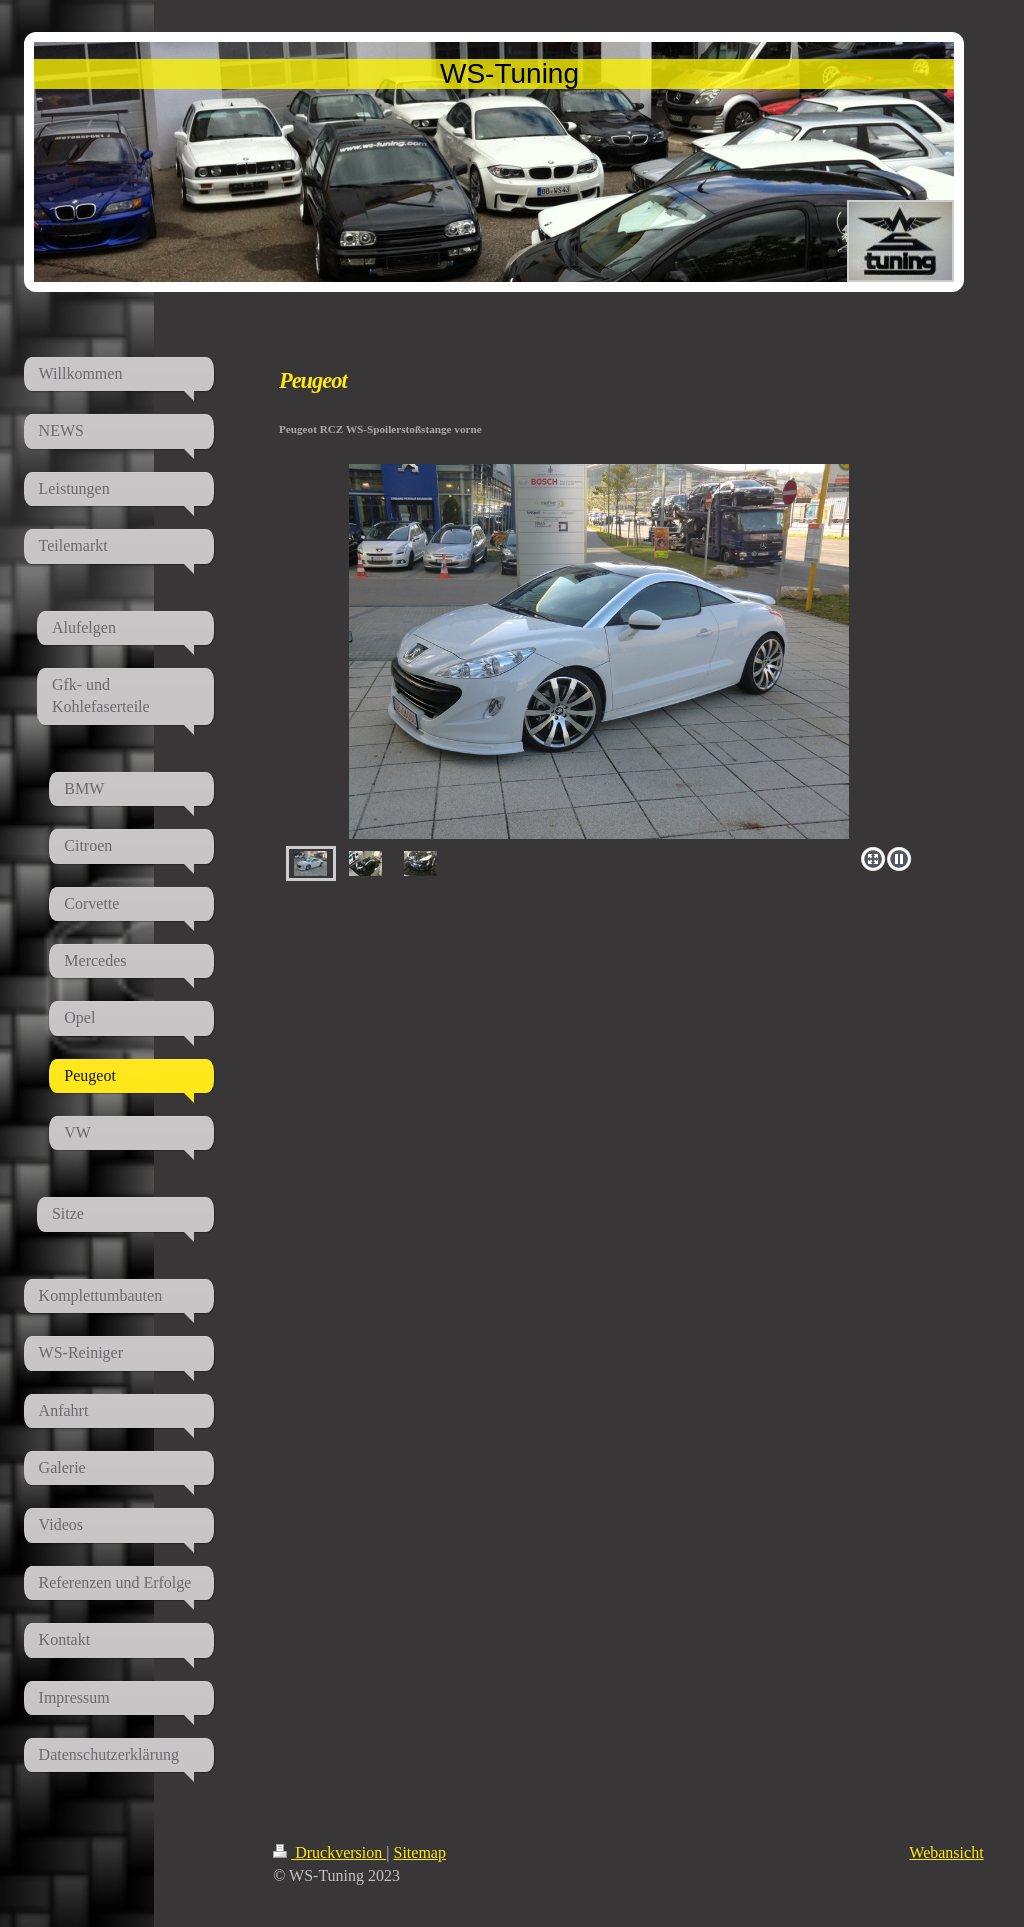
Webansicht (946, 1852)
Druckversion (329, 1852)
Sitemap (420, 1852)
